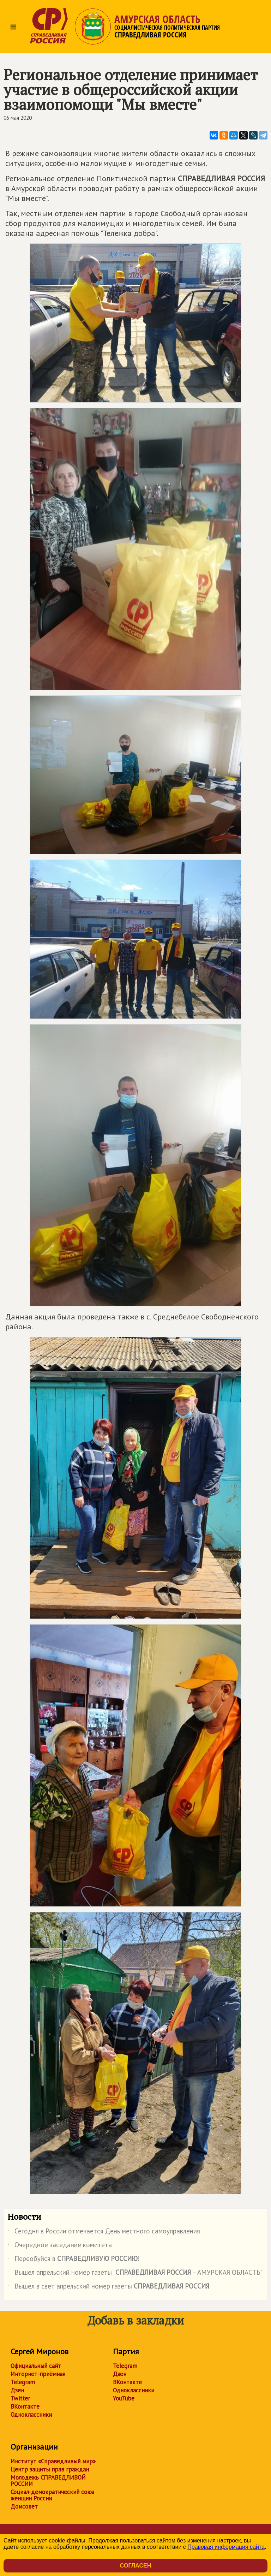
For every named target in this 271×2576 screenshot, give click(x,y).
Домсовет (24, 2506)
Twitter (20, 2398)
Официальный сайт (36, 2366)
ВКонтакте (25, 2406)
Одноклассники (31, 2414)
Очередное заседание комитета (59, 2246)
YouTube (123, 2398)
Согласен (135, 2566)
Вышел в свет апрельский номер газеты (108, 2287)
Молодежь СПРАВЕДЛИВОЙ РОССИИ (48, 2480)
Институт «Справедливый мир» (53, 2461)
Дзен (17, 2390)
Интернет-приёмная (38, 2374)
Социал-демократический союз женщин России (52, 2495)
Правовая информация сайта (226, 2547)
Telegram (23, 2382)
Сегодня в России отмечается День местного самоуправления (103, 2232)
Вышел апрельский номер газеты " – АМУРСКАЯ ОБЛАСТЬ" (135, 2273)
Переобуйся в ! (73, 2260)
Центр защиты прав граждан (50, 2469)
